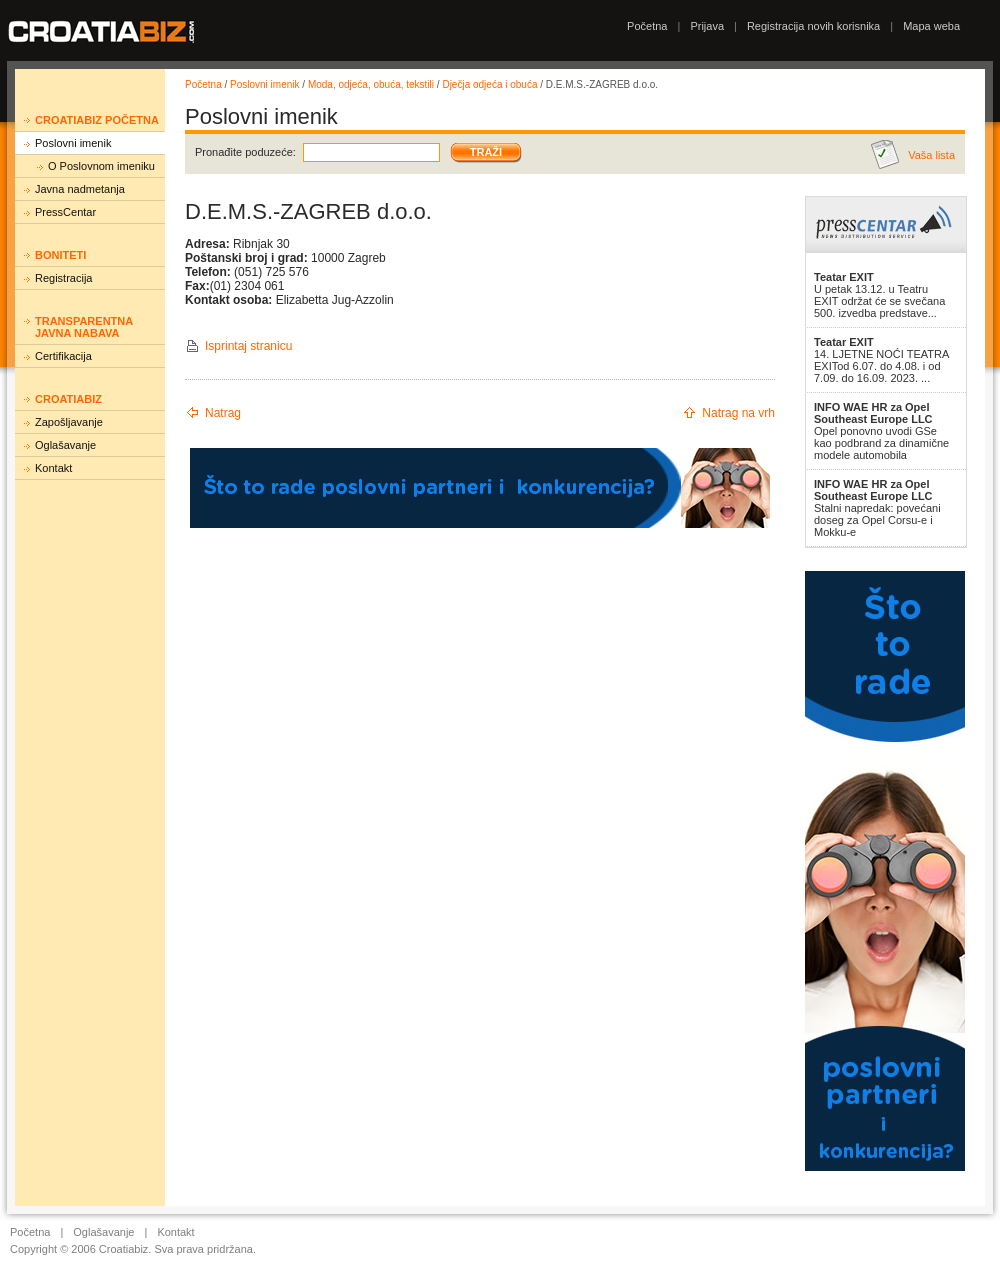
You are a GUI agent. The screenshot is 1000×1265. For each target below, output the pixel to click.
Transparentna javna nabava (84, 327)
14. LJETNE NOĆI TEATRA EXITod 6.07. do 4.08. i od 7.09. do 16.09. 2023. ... (881, 360)
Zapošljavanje (69, 422)
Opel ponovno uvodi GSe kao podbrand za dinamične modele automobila (881, 431)
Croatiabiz (68, 399)
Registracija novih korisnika (813, 26)
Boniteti (60, 255)
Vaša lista (931, 155)
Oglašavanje (65, 445)
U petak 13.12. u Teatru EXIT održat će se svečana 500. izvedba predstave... (879, 295)
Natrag (223, 413)
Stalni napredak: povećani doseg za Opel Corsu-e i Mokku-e (877, 508)
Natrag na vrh (738, 413)
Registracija (63, 278)
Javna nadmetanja (80, 189)
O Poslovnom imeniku (101, 166)
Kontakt (53, 468)
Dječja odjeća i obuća (489, 84)
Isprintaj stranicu (248, 346)
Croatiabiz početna (97, 120)
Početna (647, 26)
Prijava (707, 26)
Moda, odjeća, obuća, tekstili (371, 84)
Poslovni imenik (73, 143)
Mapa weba (931, 26)
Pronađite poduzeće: (245, 152)
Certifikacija (63, 356)
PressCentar (65, 212)
